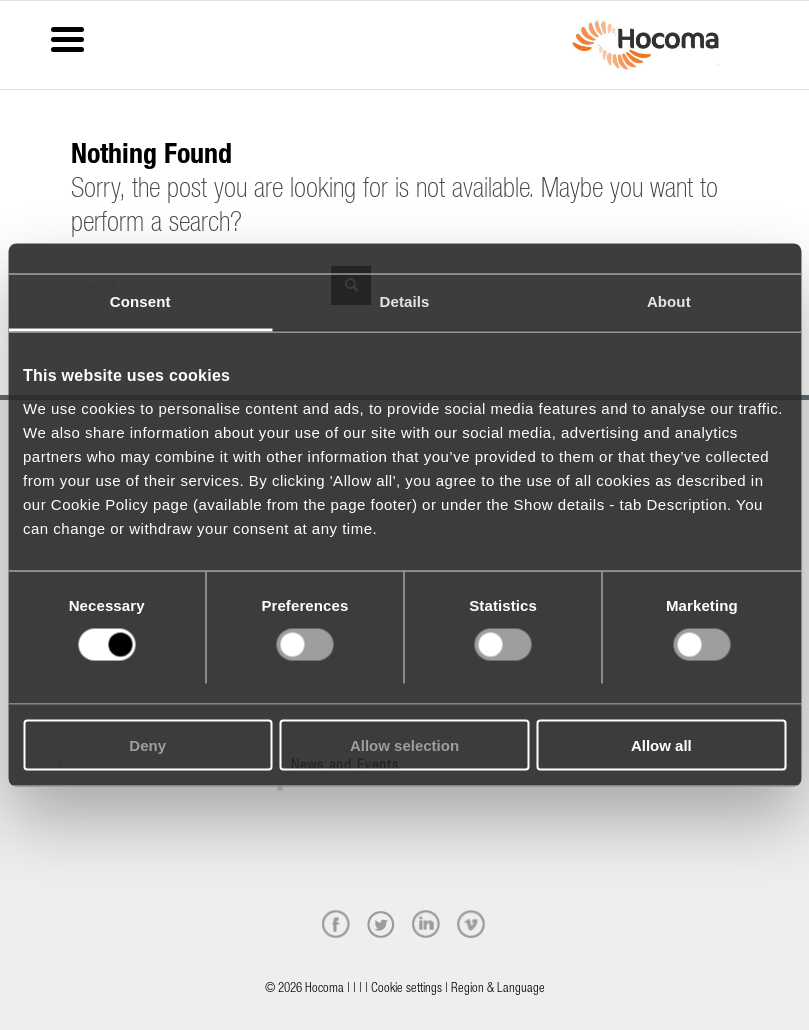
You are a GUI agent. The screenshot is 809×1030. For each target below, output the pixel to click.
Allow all (661, 744)
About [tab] (669, 301)
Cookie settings (406, 989)
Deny (147, 744)
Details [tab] (405, 301)
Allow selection (404, 744)
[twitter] (381, 924)
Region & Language (498, 989)
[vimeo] (471, 924)
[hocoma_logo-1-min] (645, 45)
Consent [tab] (140, 301)
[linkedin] (426, 924)
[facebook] (336, 924)
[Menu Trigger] (67, 37)
